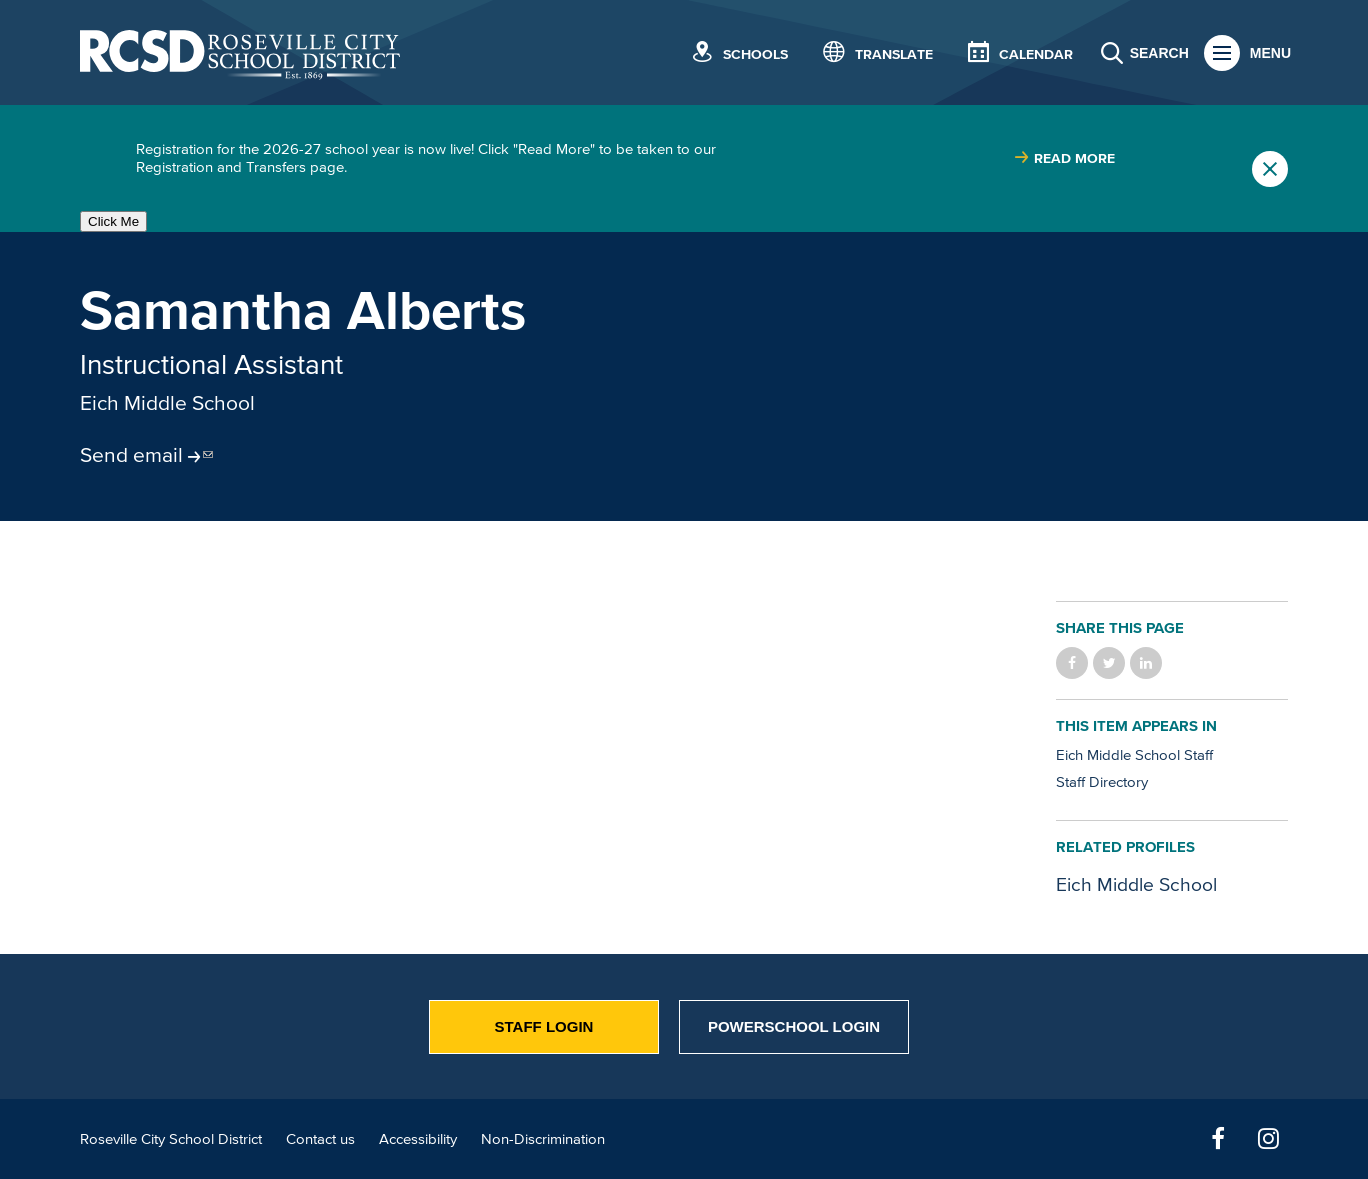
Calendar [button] (1036, 54)
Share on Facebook (1072, 663)
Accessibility (418, 1138)
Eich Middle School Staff (1134, 754)
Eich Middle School (167, 402)
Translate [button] (894, 54)
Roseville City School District (171, 1138)
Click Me (113, 221)
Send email (131, 454)
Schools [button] (755, 54)
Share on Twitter (1109, 663)
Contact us (320, 1138)
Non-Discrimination (543, 1138)
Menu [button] (1270, 53)
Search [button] (1159, 53)
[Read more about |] (1064, 158)
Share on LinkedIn (1146, 663)
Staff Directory (1102, 781)
